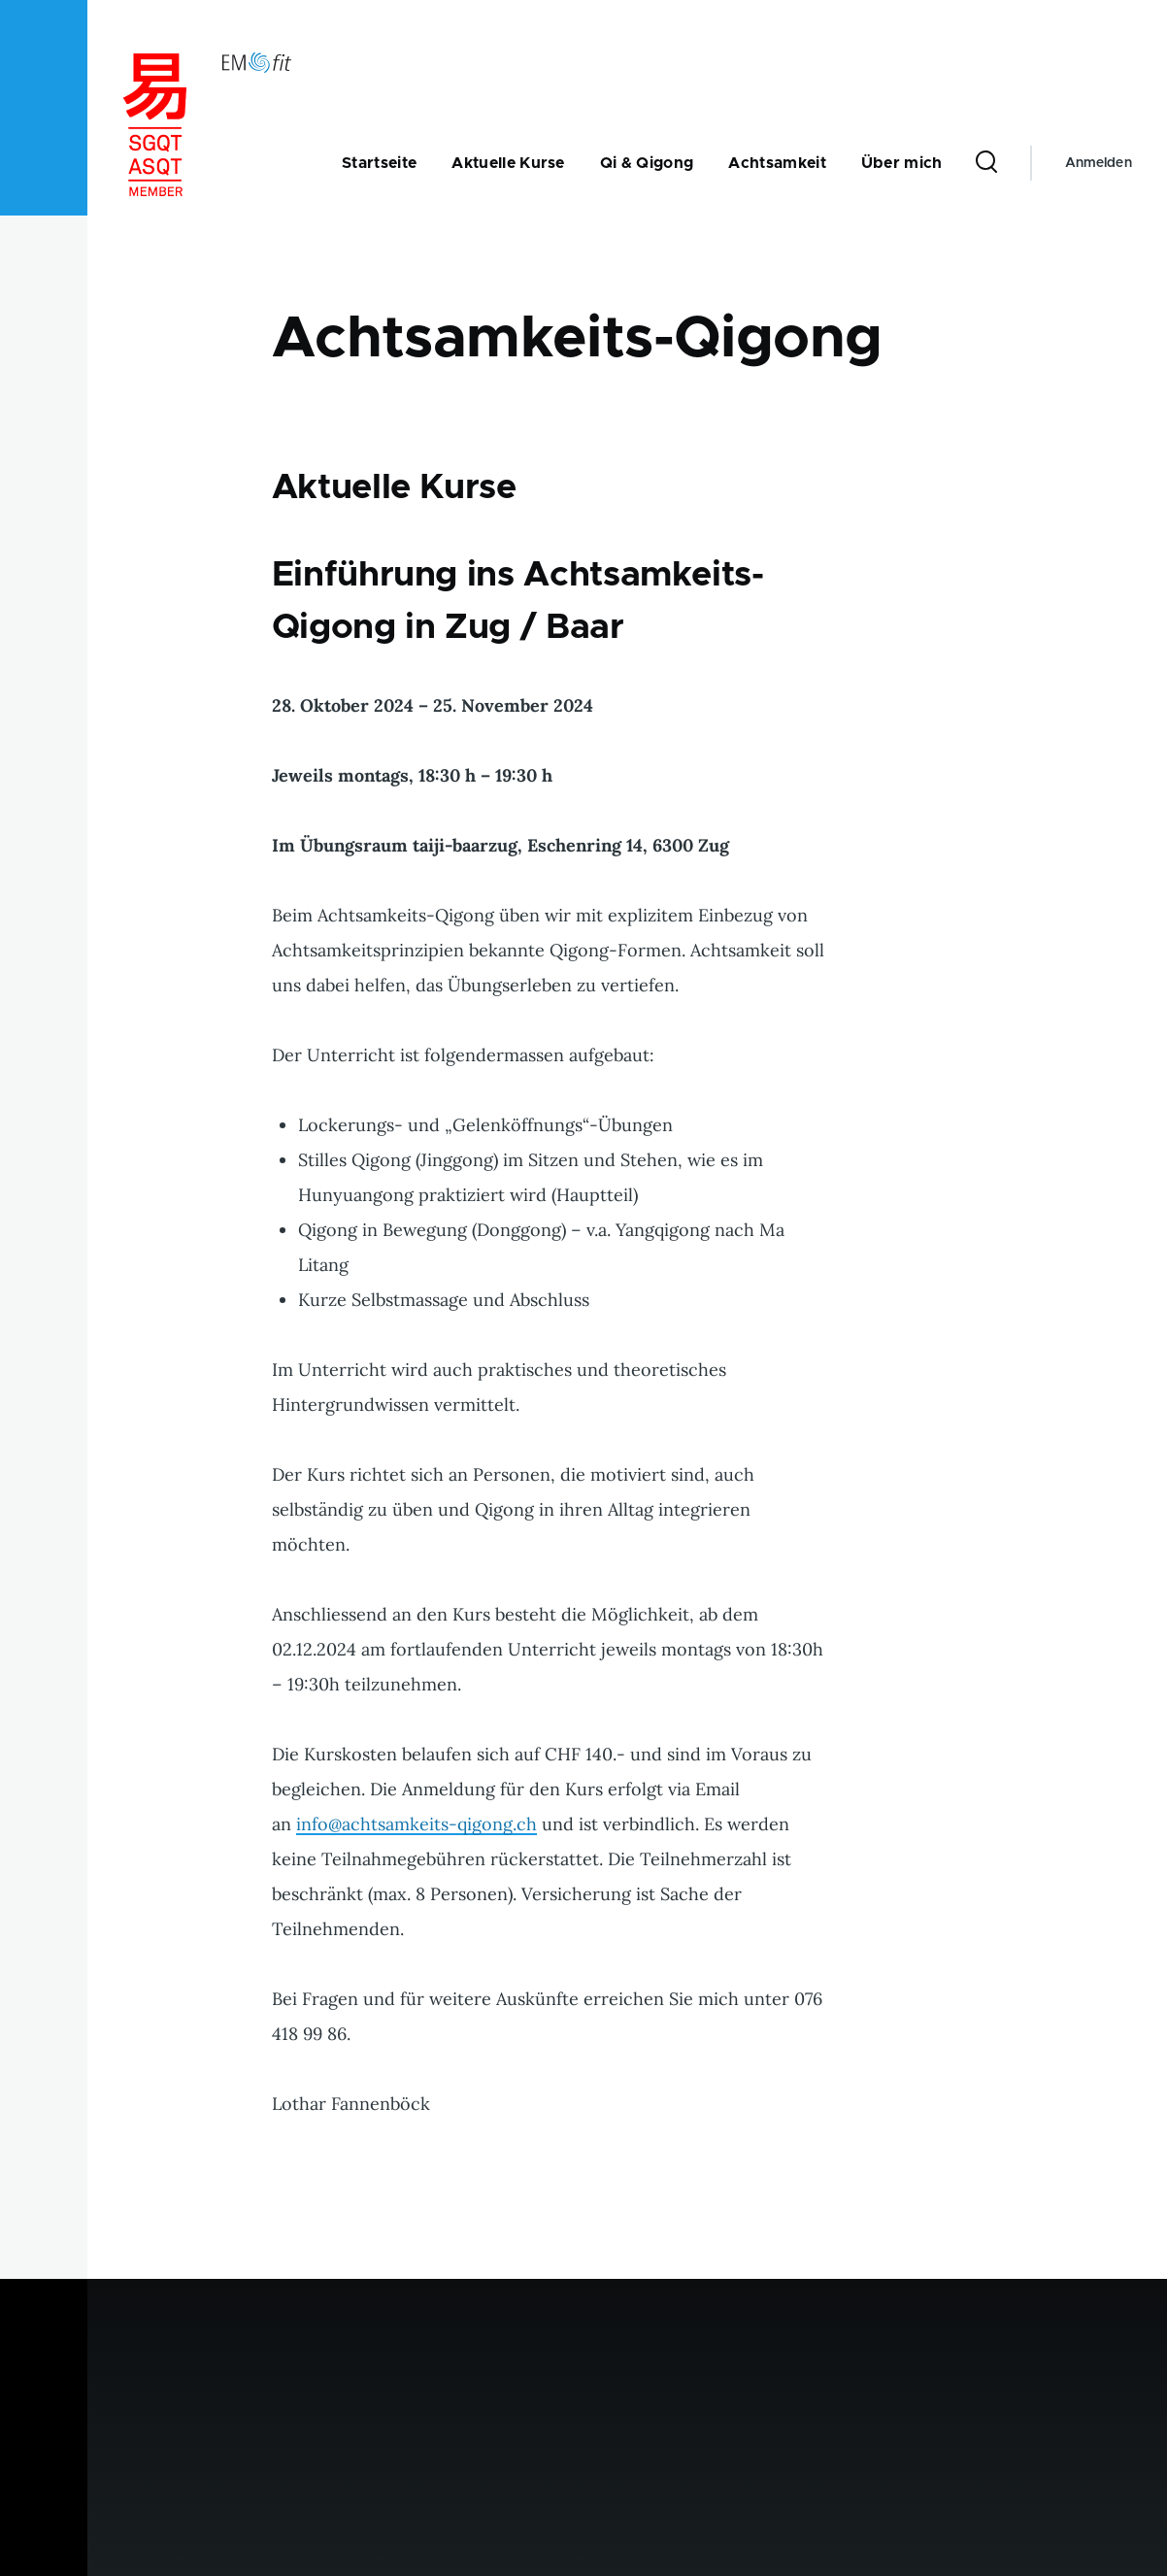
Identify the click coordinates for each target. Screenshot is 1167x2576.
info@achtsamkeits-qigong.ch (416, 1824)
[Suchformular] (986, 163)
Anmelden (1098, 163)
